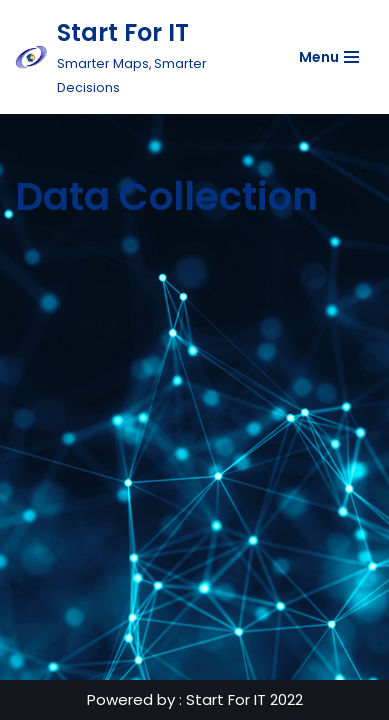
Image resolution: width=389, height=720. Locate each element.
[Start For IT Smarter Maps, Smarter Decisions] (134, 57)
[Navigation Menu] (329, 57)
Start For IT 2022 (244, 699)
